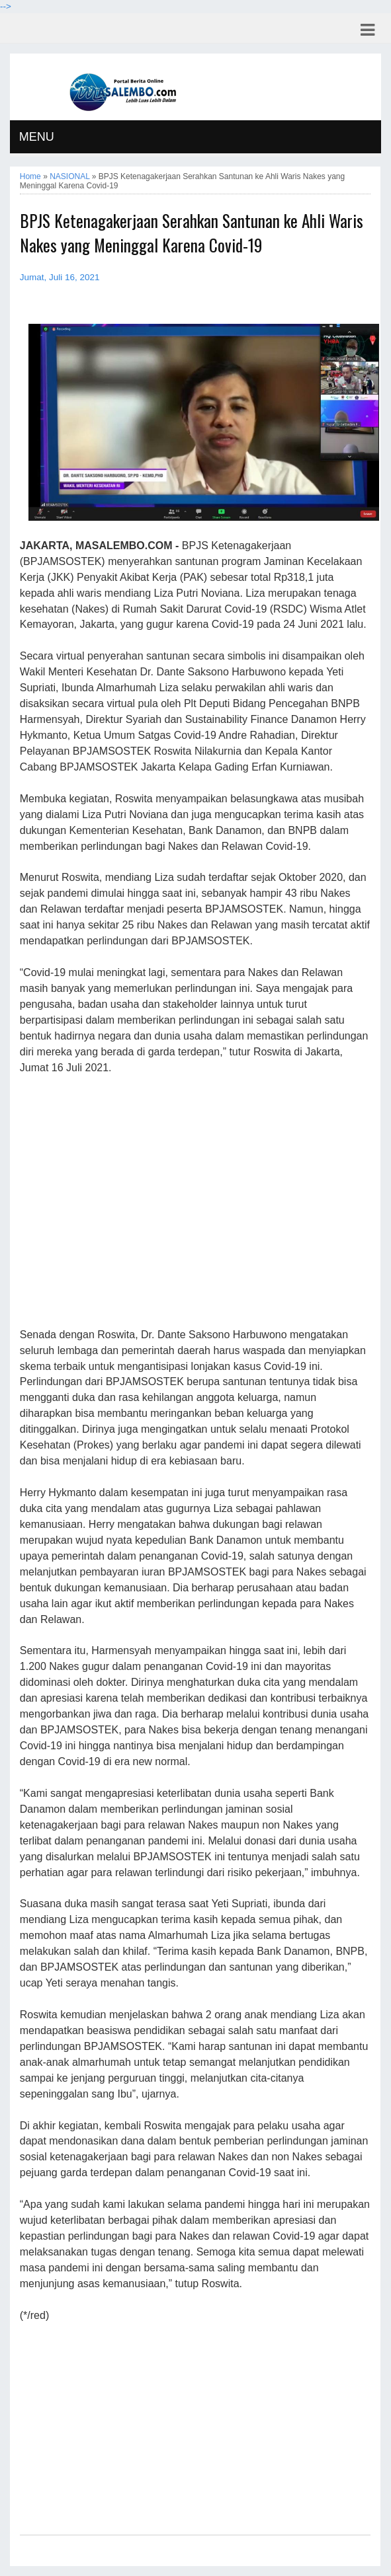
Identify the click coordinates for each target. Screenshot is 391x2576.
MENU (36, 136)
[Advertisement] (195, 1202)
